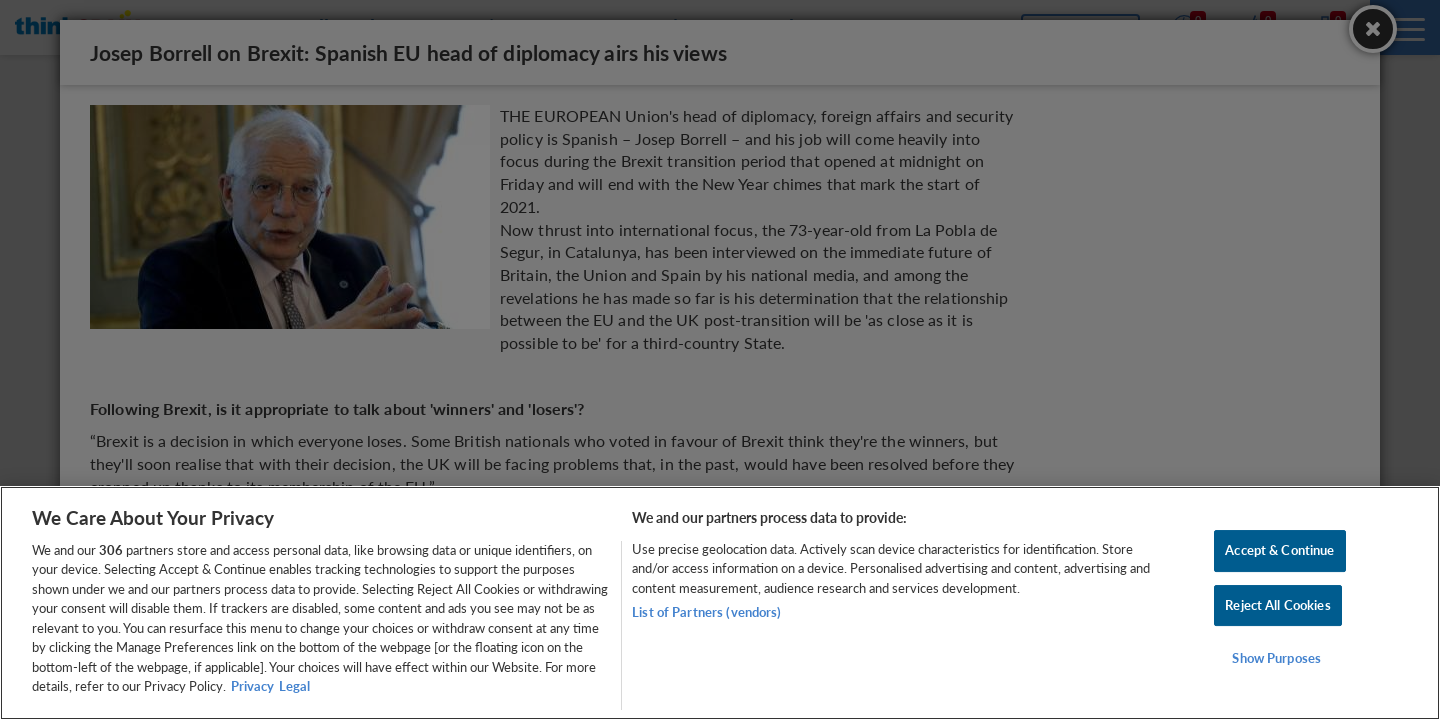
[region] (720, 603)
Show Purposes (1276, 658)
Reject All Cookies (1277, 605)
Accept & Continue (1279, 550)
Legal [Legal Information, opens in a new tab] (294, 686)
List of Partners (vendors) (706, 612)
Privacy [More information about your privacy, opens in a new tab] (252, 686)
